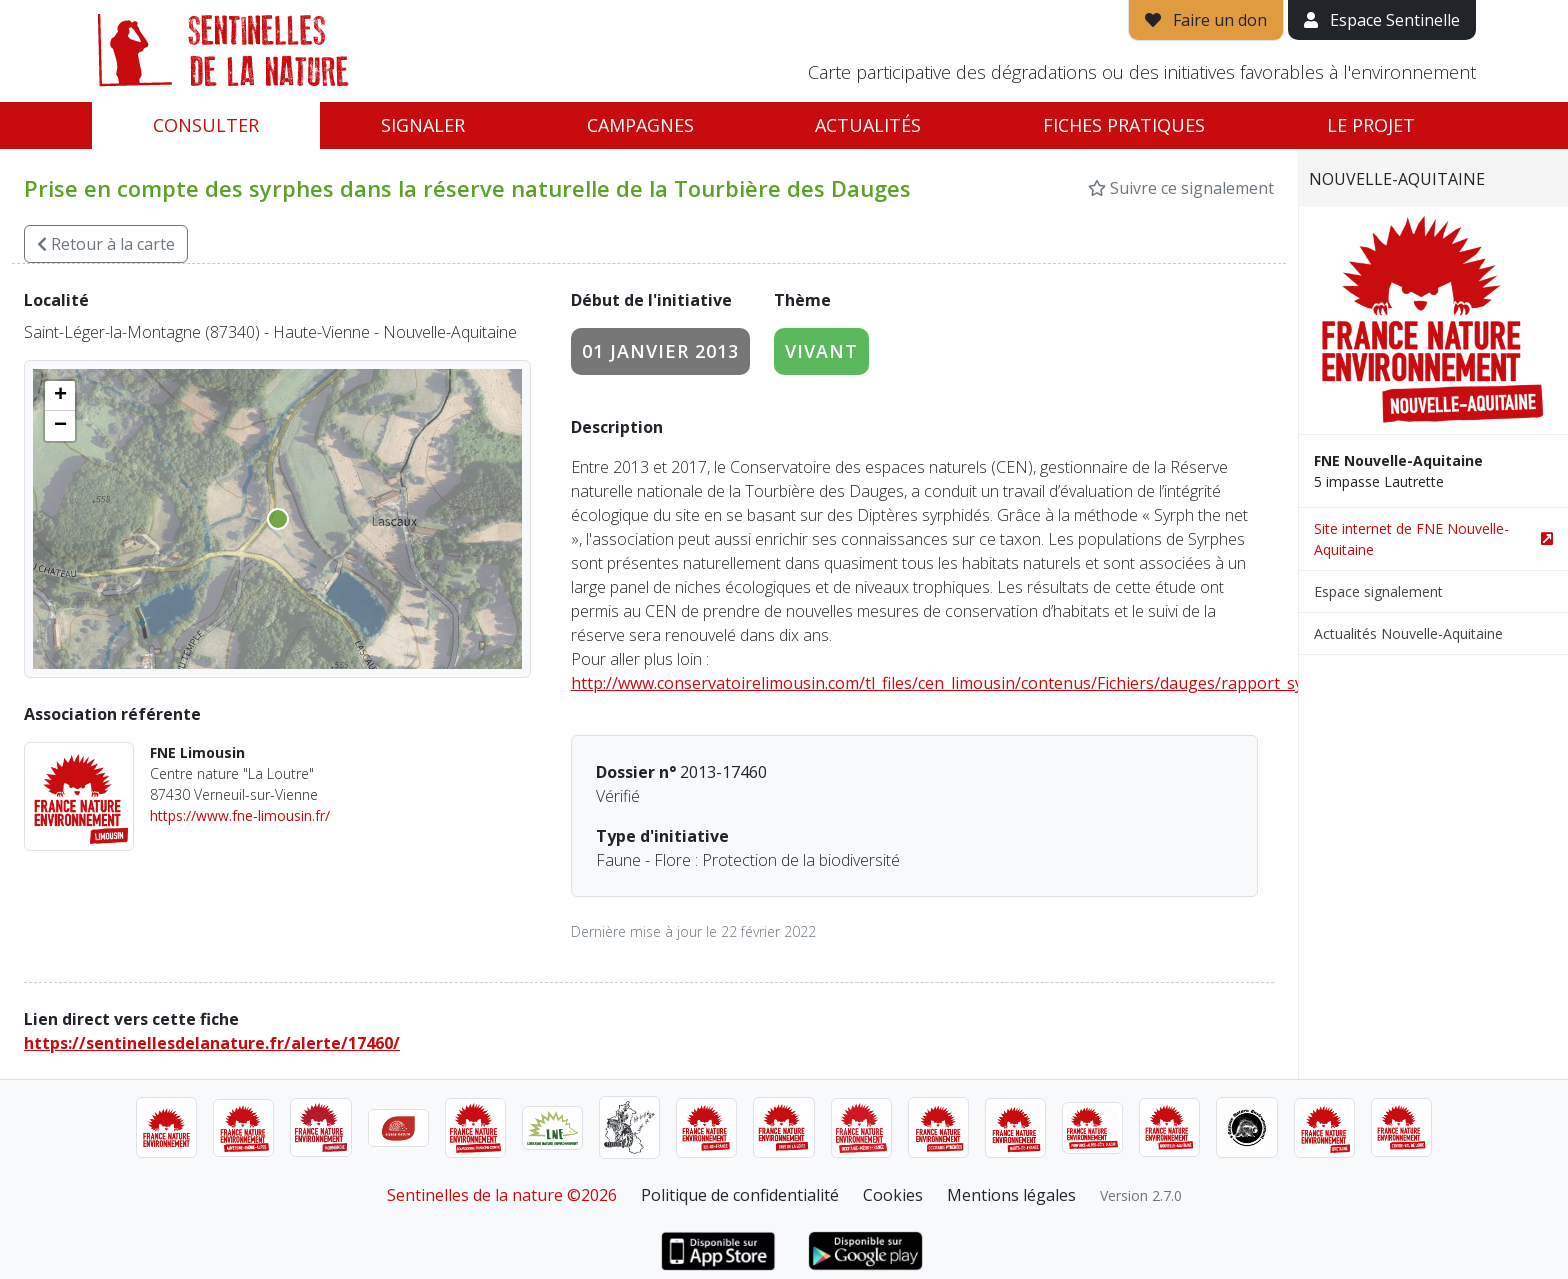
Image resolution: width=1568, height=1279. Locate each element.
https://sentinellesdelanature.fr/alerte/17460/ (212, 1043)
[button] (60, 396)
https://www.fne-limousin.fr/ (240, 815)
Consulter (206, 125)
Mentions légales (1011, 1195)
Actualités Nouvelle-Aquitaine (1408, 633)
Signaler (423, 125)
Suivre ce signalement (1181, 188)
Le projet (1371, 125)
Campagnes (640, 125)
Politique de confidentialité (740, 1195)
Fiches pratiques (1124, 125)
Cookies (893, 1195)
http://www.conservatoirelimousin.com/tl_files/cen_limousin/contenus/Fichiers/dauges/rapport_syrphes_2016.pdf (994, 683)
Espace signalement (1378, 591)
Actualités (868, 125)
